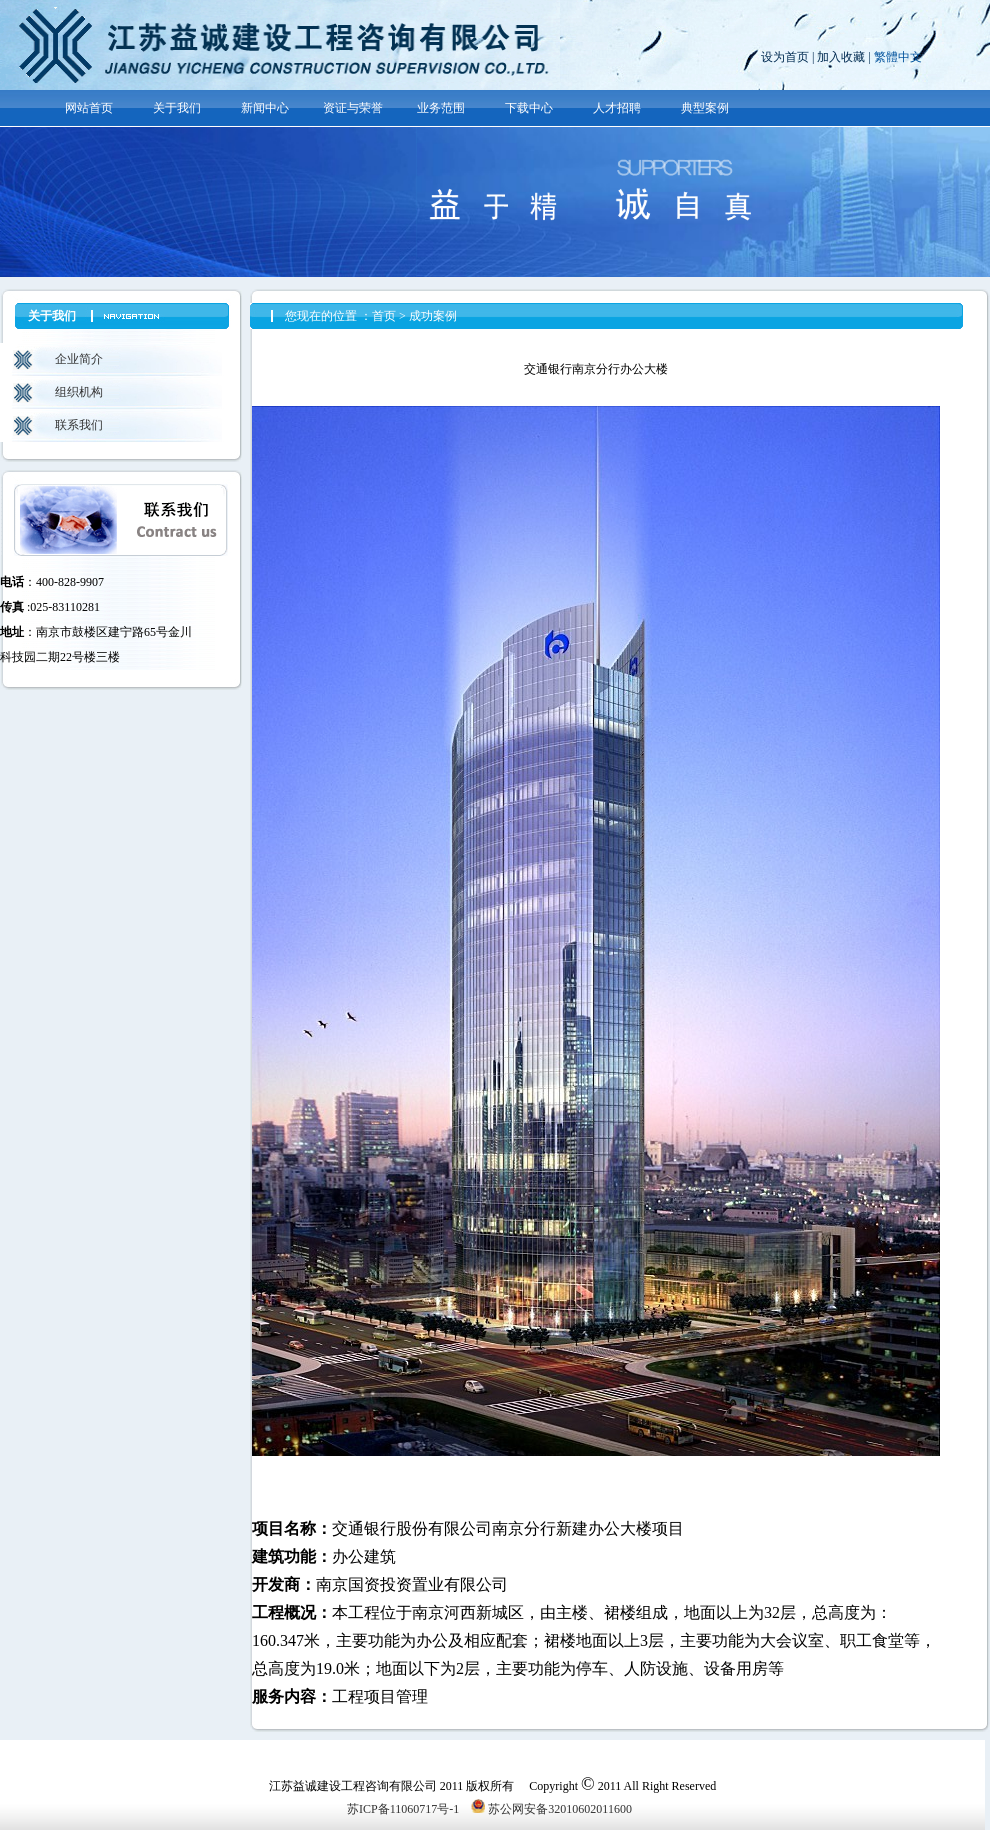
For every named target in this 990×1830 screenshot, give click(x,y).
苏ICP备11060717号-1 (403, 1809)
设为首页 (785, 57)
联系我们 (79, 425)
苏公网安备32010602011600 (551, 1809)
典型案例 (705, 108)
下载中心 (529, 108)
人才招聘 (617, 108)
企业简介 (79, 359)
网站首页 (89, 108)
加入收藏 (841, 57)
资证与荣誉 (353, 108)
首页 (384, 316)
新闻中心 (265, 108)
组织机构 (79, 392)
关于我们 (177, 108)
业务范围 (441, 108)
